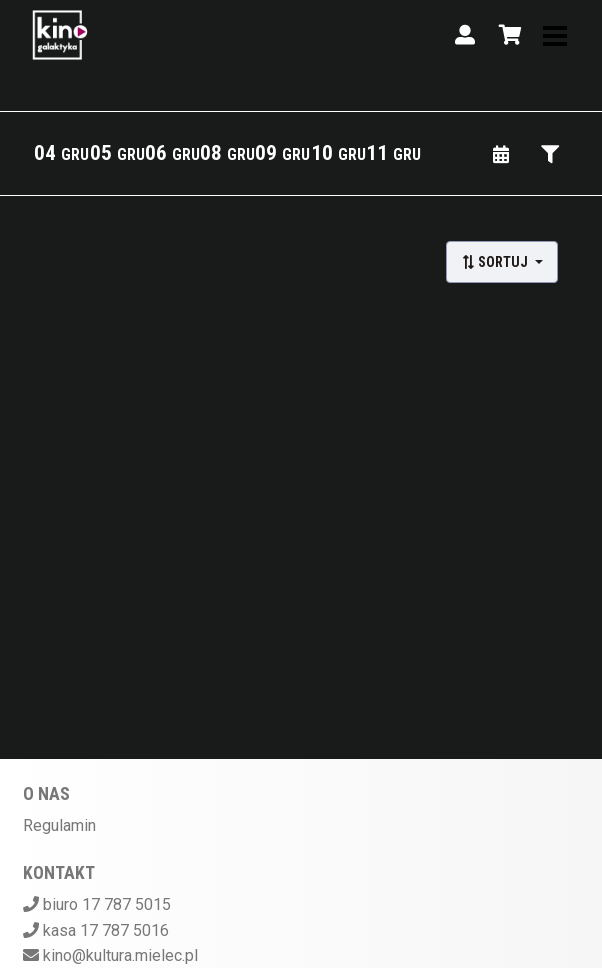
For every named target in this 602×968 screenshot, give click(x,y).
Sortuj (496, 262)
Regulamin (59, 825)
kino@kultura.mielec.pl (120, 955)
